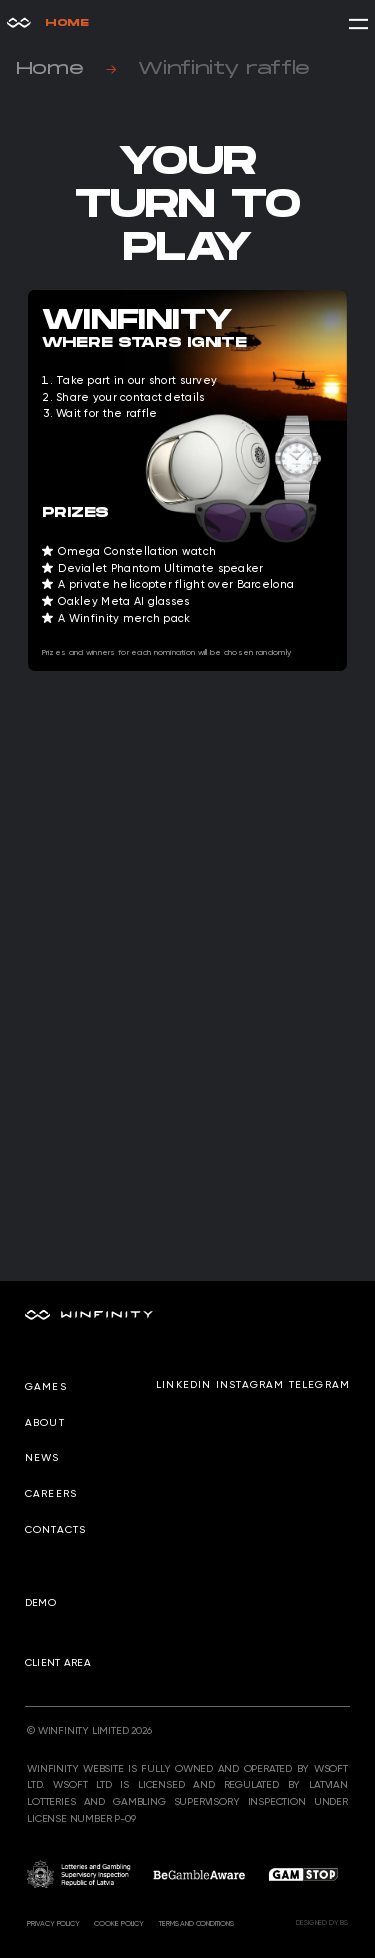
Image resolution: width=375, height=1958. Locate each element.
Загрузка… (187, 935)
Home (48, 22)
